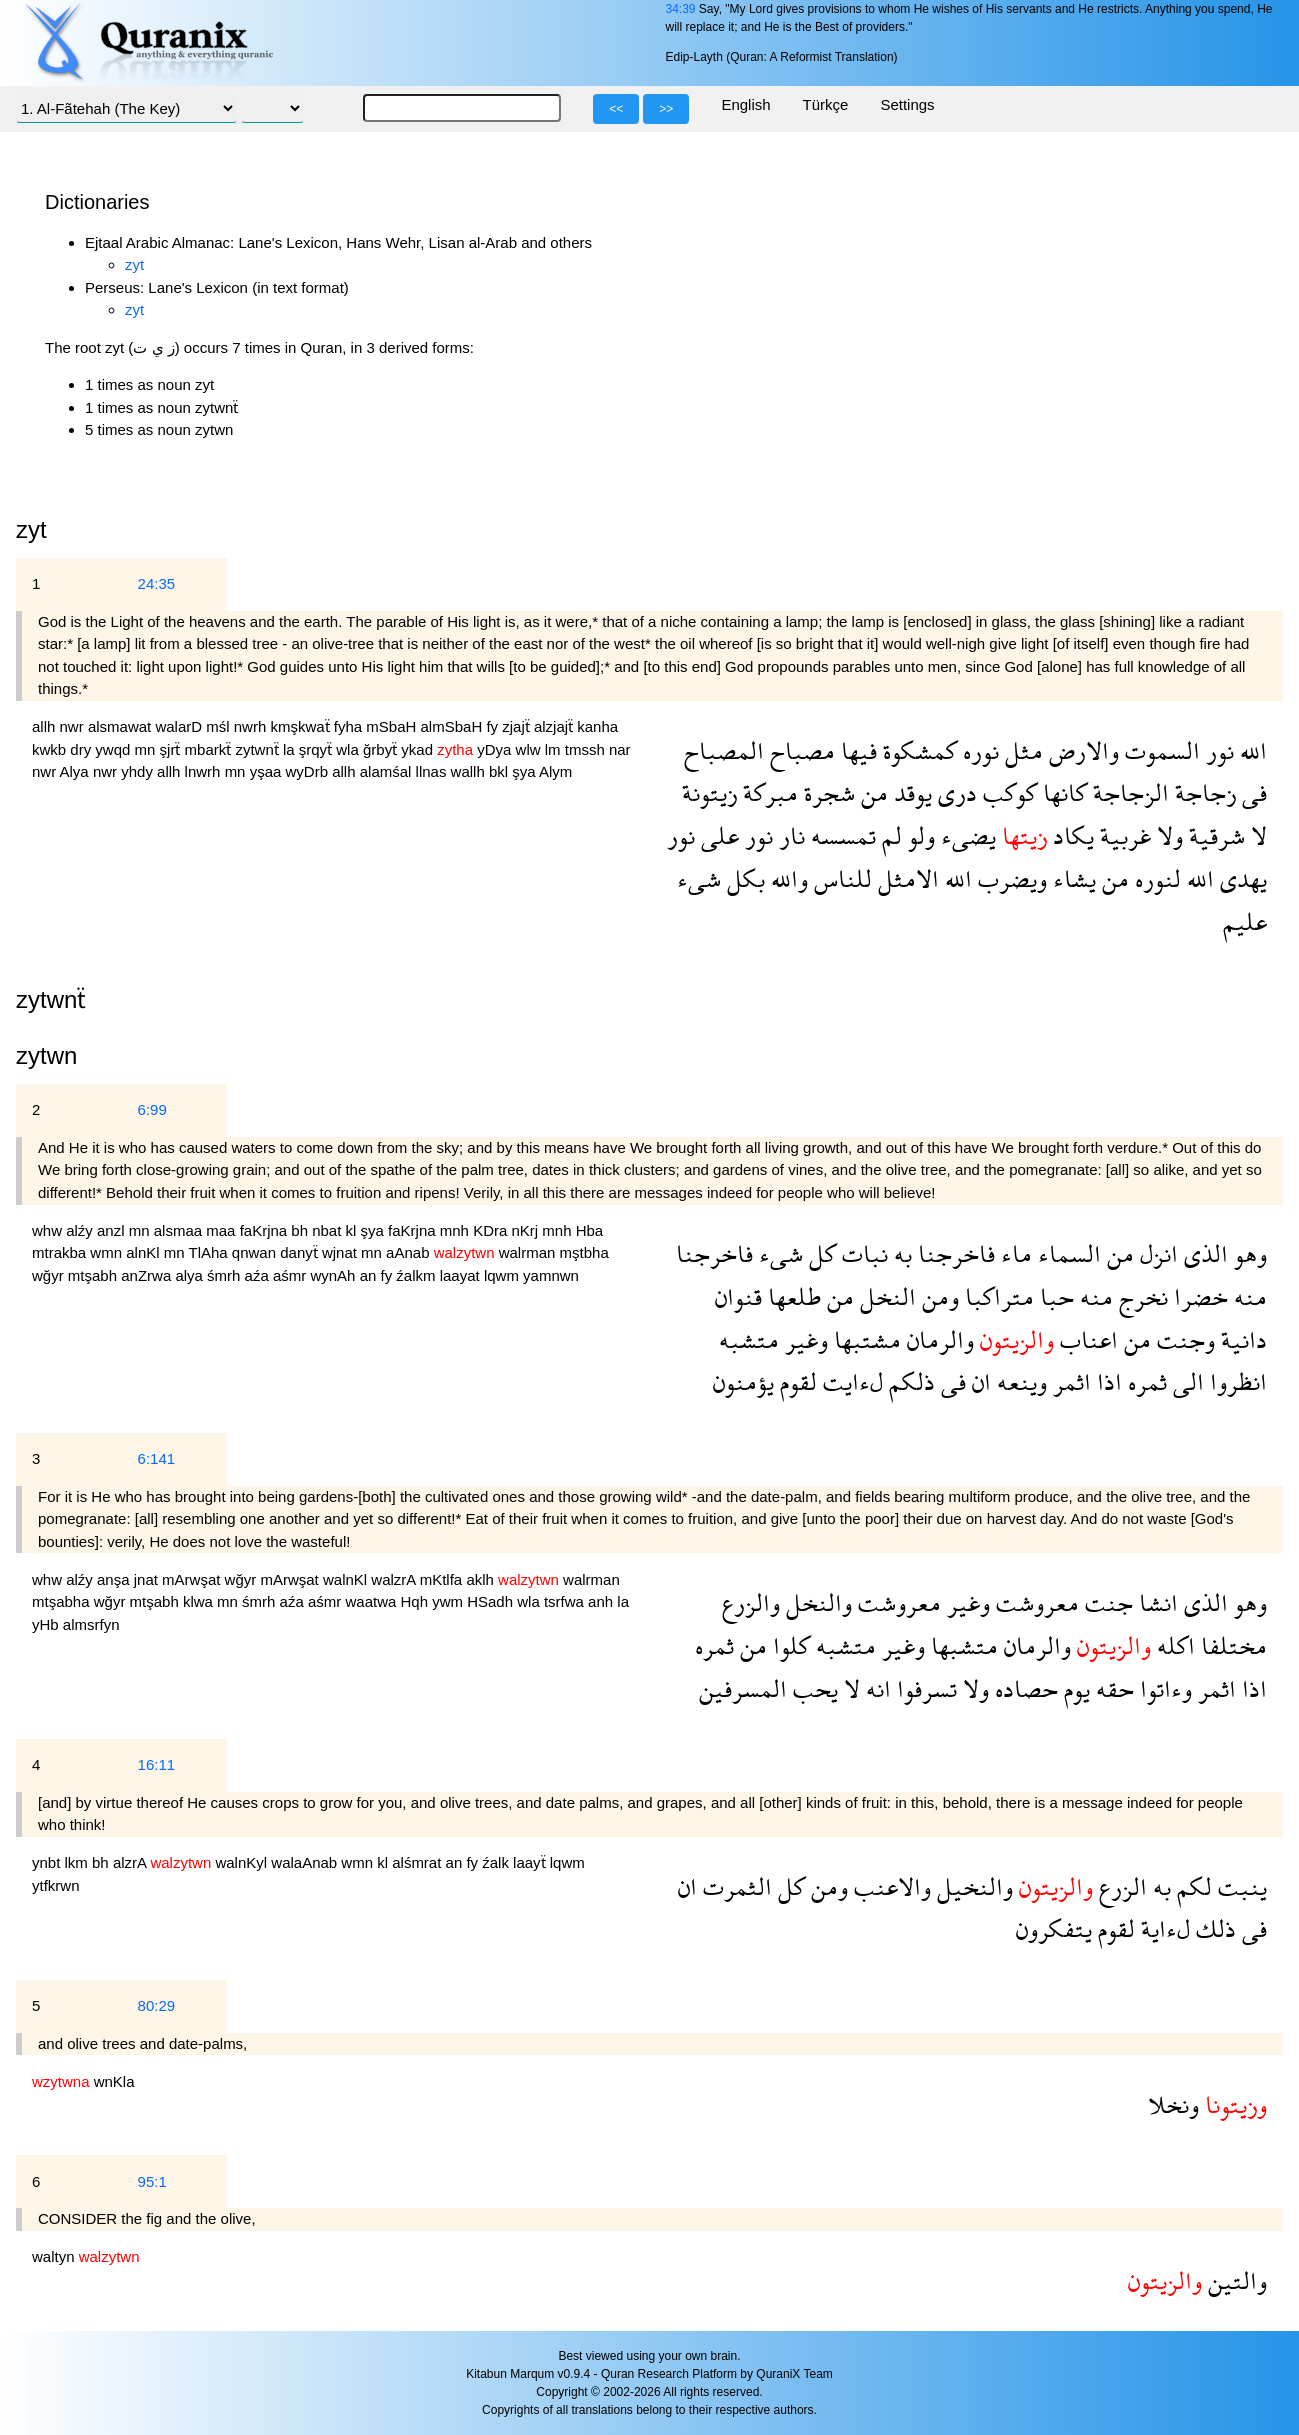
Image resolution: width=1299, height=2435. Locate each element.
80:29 (157, 2005)
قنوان (738, 1296)
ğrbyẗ (382, 749)
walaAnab (306, 1862)
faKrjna (266, 1230)
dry (82, 749)
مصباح (799, 750)
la (291, 749)
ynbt (48, 1862)
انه (875, 1688)
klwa (200, 1601)
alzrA (132, 1862)
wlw (530, 749)
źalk (497, 1862)
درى (954, 792)
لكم (1191, 1886)
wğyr (50, 1275)
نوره (978, 750)
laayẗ (531, 1862)
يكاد (1070, 835)
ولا (1167, 835)
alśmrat (418, 1862)
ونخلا (1173, 2104)
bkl (500, 771)
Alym (555, 771)
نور (1217, 750)
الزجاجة (1128, 792)
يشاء (1071, 878)
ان (978, 1381)
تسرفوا (924, 1688)
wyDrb (309, 771)
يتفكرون (1054, 1928)
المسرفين (743, 1688)
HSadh (492, 1601)
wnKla (114, 2081)
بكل (743, 878)
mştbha (584, 1252)
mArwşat (193, 1579)
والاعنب (889, 1886)
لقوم (795, 1381)
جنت (1106, 1602)
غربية (1122, 835)
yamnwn (551, 1275)
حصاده (1023, 1688)
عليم (1245, 921)
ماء (1013, 1253)
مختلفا (1231, 1645)
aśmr (292, 1275)
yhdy (139, 771)
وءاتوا (1163, 1688)
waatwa (372, 1601)
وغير (803, 1339)
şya (525, 771)
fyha (350, 726)
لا (1256, 835)
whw (49, 1230)
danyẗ (301, 1252)
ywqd (114, 749)
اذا (1106, 1381)
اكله (1173, 1645)
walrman (529, 1252)
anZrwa (148, 1275)
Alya (76, 771)
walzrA (395, 1579)
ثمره (1144, 1381)
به (900, 1253)
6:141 (157, 1458)
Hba (590, 1230)
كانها (1062, 792)
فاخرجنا (953, 1253)
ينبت (1239, 1886)
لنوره (1155, 878)
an (370, 1275)
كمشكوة (917, 750)
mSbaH (393, 726)
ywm (449, 1601)
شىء (699, 878)
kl (353, 1230)
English (745, 104)
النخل (885, 1296)
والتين (1234, 2280)
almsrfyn (91, 1624)
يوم (1074, 1688)
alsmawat (122, 726)
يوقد (910, 792)
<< (616, 109)
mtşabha (63, 1601)
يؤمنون (743, 1381)
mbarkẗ (210, 749)
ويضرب (1009, 878)
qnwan (256, 1252)
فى (1251, 792)
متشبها (961, 1645)
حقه (1112, 1688)
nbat (328, 1230)
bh (301, 1230)
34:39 (680, 9)
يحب (812, 1688)
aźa (259, 1275)
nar (620, 749)
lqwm (503, 1275)
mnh (456, 1230)
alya (191, 1275)
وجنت (1183, 1339)
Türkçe (826, 104)
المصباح (724, 750)
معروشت (1034, 1602)
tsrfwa (566, 1601)
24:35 (157, 583)
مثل (1021, 750)
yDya (496, 749)
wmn (108, 1252)
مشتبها (864, 1339)
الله (1250, 750)
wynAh (334, 1275)
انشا (1155, 1602)
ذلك (1213, 1928)
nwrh (252, 726)
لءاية (1162, 1928)
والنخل (816, 1602)
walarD (180, 726)
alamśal (388, 771)
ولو (918, 835)
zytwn (46, 1055)
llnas (433, 771)
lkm (79, 1862)
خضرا (1198, 1296)
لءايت (850, 1381)
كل (819, 1253)
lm (555, 749)
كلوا (788, 1645)
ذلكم (909, 1381)
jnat (148, 1579)
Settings (907, 104)
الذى (1203, 1253)
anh (602, 1601)
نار (789, 835)
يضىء (965, 835)
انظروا (1235, 1381)
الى (1185, 1381)
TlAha (209, 1252)
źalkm (417, 1275)
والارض (1081, 750)
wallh (470, 771)
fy (494, 726)
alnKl (145, 1252)
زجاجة (1202, 792)
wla (349, 749)
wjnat (341, 1252)
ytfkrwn (56, 1885)
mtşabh (94, 1275)
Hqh (417, 1601)
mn (147, 749)
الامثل (905, 878)
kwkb (51, 749)
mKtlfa (443, 1579)
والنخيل (972, 1886)
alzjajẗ (555, 726)
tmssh (587, 749)
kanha (597, 726)
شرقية (1214, 835)
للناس (840, 878)
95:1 (152, 2181)
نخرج (1140, 1296)
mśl (220, 726)
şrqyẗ (318, 749)
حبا (1054, 1296)
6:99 (152, 1109)
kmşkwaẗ (301, 726)
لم (889, 835)
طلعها (791, 1296)
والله (786, 878)
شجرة (826, 792)
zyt (134, 264)
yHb (47, 1624)
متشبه (749, 1339)
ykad (419, 749)
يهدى (1240, 878)
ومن (937, 1296)
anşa (115, 1579)
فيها (856, 750)
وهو (1247, 1253)
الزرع (1120, 1886)
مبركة (767, 792)
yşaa (268, 771)
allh (46, 726)
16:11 (157, 1764)
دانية (1241, 1339)
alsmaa (180, 1230)
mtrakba (61, 1252)
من (871, 792)
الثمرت (734, 1886)
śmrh (226, 1275)
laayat (462, 1275)
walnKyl (243, 1862)
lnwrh (205, 771)
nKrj (526, 1230)
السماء (1066, 1253)
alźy (81, 1230)
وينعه (1019, 1381)
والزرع (751, 1602)
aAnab (410, 1252)
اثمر (1069, 1381)
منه (1247, 1296)
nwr (74, 726)
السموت (1159, 750)
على (717, 835)
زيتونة (709, 792)
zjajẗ (518, 726)
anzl (113, 1230)
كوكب (1007, 792)
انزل (1156, 1253)
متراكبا (996, 1296)
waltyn (55, 2256)
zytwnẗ (259, 749)
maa (222, 1230)
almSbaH (454, 726)
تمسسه (840, 835)
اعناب (1086, 1339)
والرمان (937, 1339)
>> (666, 109)
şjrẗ (172, 749)
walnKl (347, 1579)
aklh (482, 1579)
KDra (492, 1230)
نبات (862, 1253)
